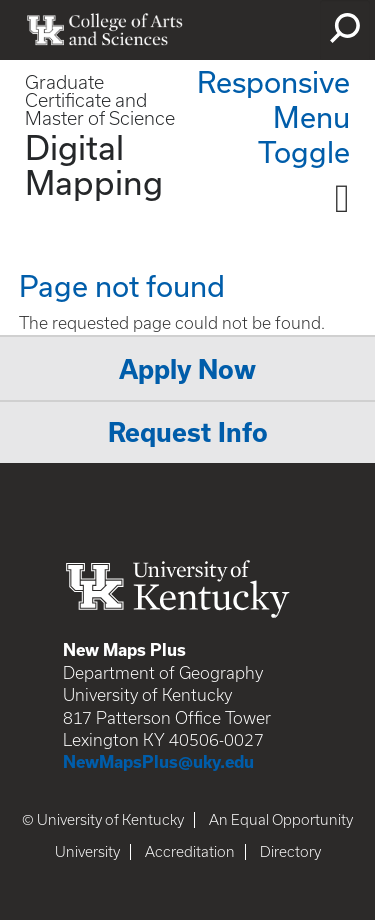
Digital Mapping (94, 164)
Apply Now (187, 369)
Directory (290, 852)
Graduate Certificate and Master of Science (100, 100)
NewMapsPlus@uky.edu (158, 762)
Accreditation (190, 852)
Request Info (188, 432)
